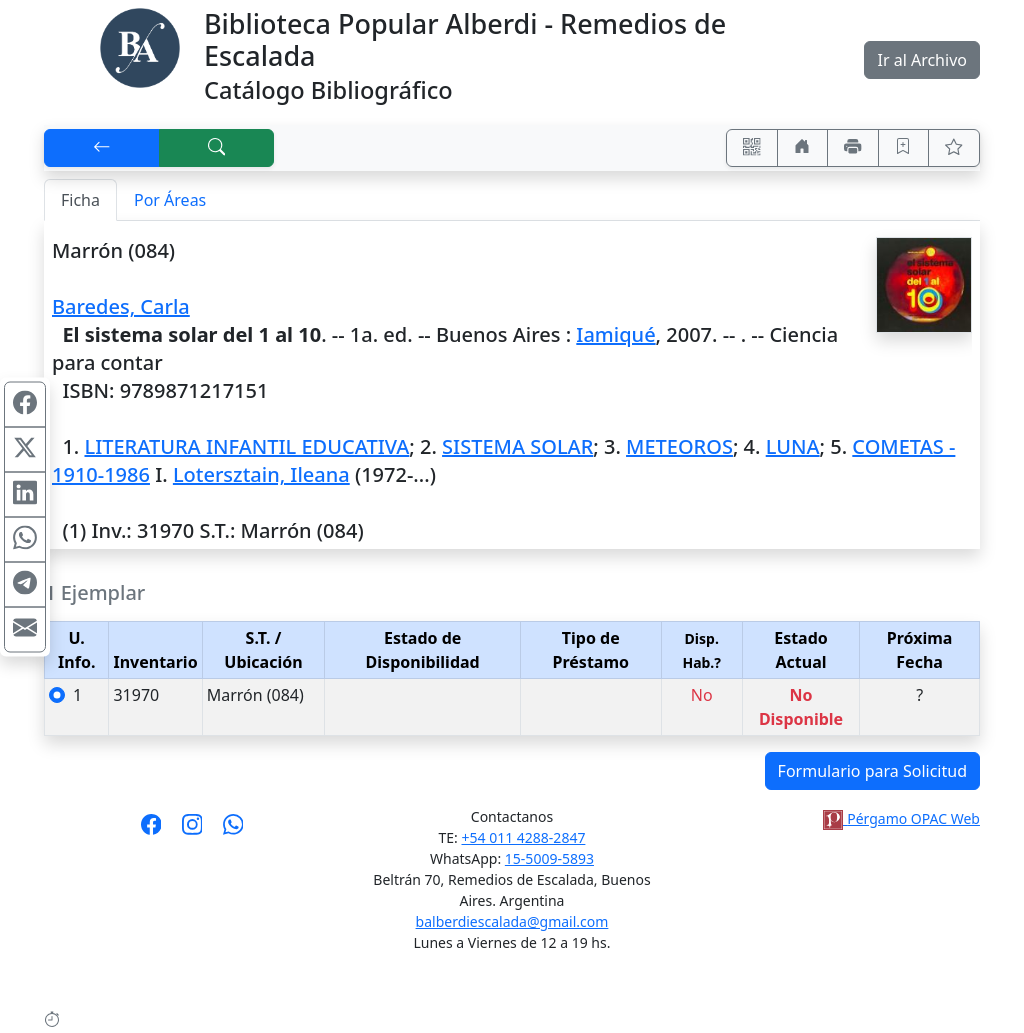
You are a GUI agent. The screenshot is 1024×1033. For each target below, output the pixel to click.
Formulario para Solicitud (872, 771)
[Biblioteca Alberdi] (140, 46)
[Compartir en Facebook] (25, 404)
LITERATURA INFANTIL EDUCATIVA (246, 446)
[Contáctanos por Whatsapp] (233, 831)
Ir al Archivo (921, 60)
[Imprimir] (853, 148)
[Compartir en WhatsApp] (25, 539)
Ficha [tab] (80, 200)
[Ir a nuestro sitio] (803, 148)
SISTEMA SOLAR (517, 446)
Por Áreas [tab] (170, 200)
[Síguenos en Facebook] (151, 831)
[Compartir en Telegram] (25, 584)
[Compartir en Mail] (25, 629)
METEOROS (679, 446)
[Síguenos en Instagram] (192, 831)
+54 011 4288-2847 (524, 837)
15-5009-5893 (549, 858)
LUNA (793, 446)
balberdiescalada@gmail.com (512, 921)
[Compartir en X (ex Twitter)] (25, 449)
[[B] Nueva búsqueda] (217, 148)
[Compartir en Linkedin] (25, 494)
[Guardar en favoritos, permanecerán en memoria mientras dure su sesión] (904, 148)
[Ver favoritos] (954, 148)
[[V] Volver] (102, 148)
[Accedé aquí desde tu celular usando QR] (752, 148)
